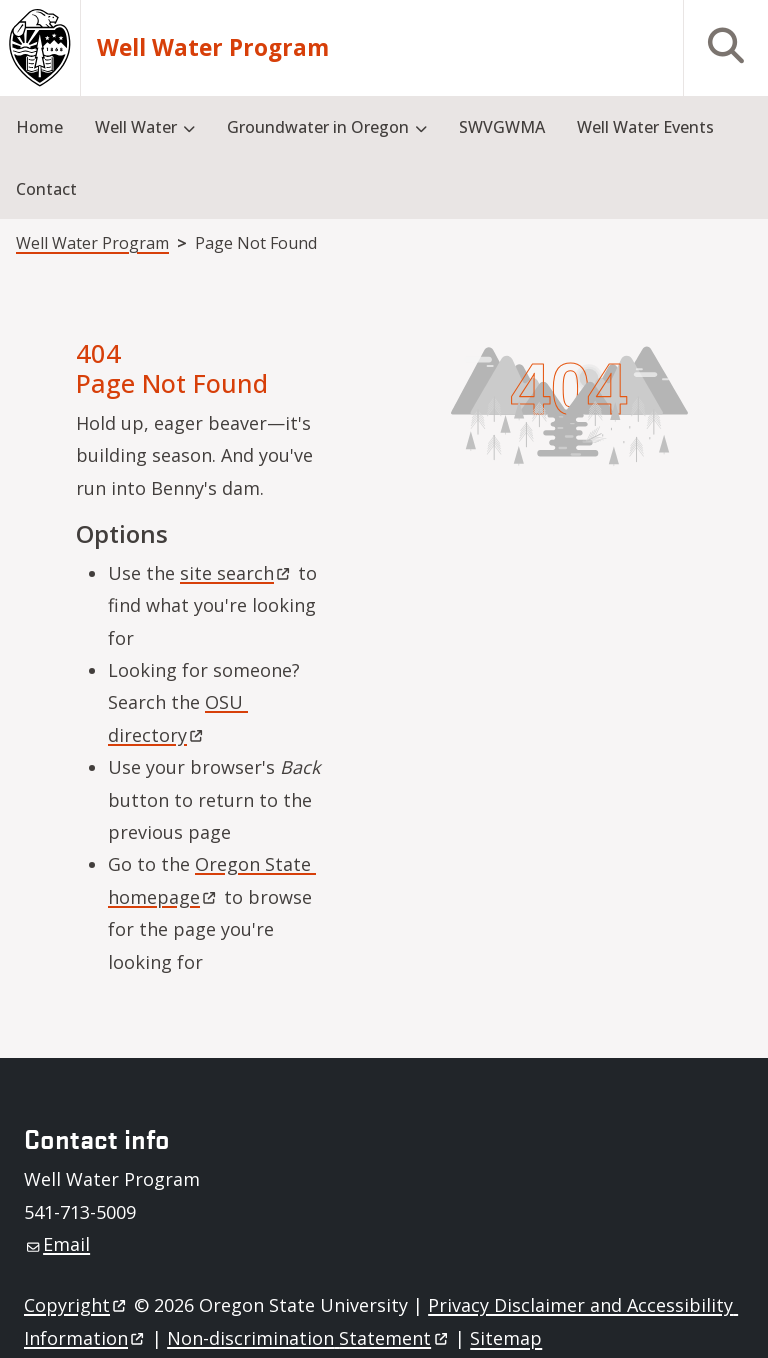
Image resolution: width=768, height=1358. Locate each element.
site (236, 573)
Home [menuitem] (39, 127)
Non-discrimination (308, 1338)
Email (58, 1244)
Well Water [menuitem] (136, 127)
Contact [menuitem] (46, 189)
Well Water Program (213, 48)
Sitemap (506, 1338)
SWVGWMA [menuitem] (502, 127)
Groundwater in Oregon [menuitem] (318, 127)
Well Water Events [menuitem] (645, 127)
